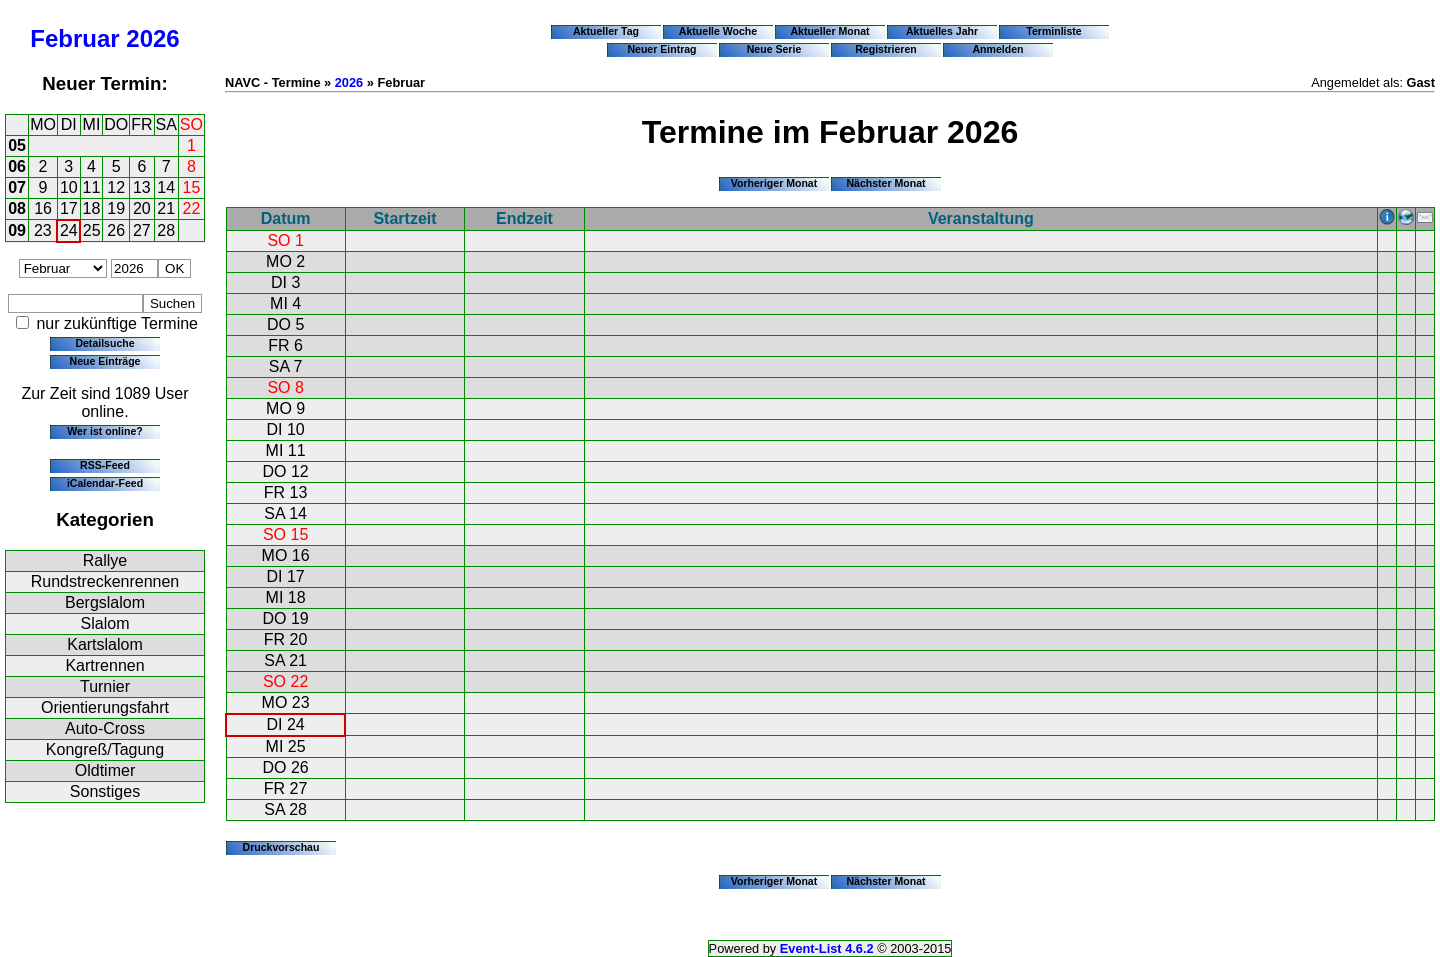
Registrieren (886, 49)
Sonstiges (105, 791)
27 (142, 230)
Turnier (105, 686)
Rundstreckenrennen (105, 581)
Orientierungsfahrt (105, 707)
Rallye (105, 560)
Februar (74, 38)
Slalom (105, 623)
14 (166, 187)
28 (166, 230)
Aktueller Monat (829, 31)
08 (17, 208)
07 (17, 187)
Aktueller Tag (606, 31)
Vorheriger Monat (774, 183)
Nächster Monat (885, 183)
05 (17, 145)
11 (92, 187)
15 (192, 187)
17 (69, 208)
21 (166, 208)
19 (116, 208)
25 (92, 230)
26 (116, 230)
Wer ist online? (104, 431)
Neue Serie (774, 49)
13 (142, 187)
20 (142, 208)
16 (43, 208)
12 (116, 187)
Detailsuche (104, 343)
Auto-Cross (105, 728)
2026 (152, 38)
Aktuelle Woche (718, 31)
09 (17, 230)
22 (192, 208)
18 (92, 208)
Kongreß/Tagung (105, 749)
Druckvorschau (281, 847)
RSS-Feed (105, 465)
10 (69, 187)
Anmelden (998, 49)
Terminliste (1053, 31)
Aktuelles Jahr (942, 31)
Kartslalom (105, 644)
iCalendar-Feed (105, 483)
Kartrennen (104, 665)
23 (43, 230)
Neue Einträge (105, 361)
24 (69, 230)
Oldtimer (105, 770)
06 (17, 166)
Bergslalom (105, 602)
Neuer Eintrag (661, 49)
